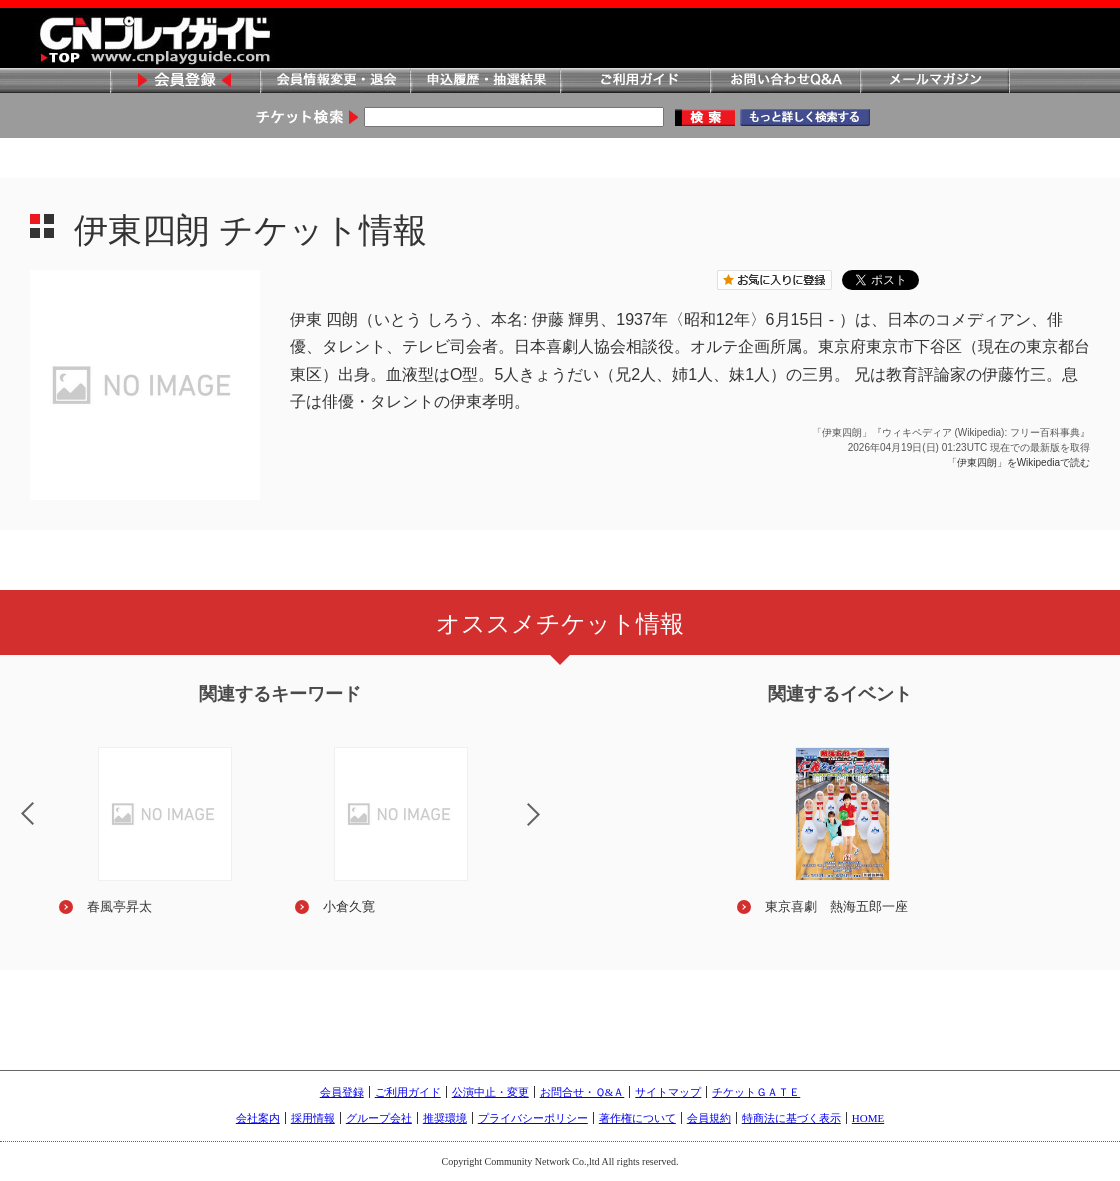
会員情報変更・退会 (335, 81)
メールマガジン (935, 81)
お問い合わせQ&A (785, 81)
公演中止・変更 (490, 1092)
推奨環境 (445, 1118)
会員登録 (185, 81)
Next (550, 827)
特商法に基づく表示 (791, 1118)
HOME (868, 1118)
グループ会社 (379, 1118)
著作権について (637, 1118)
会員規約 (709, 1118)
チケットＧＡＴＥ (756, 1092)
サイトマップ (668, 1092)
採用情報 (313, 1118)
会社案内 (258, 1118)
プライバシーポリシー (533, 1118)
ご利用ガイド (635, 81)
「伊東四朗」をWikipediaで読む (1018, 462)
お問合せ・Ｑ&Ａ (582, 1092)
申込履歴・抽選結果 (485, 81)
